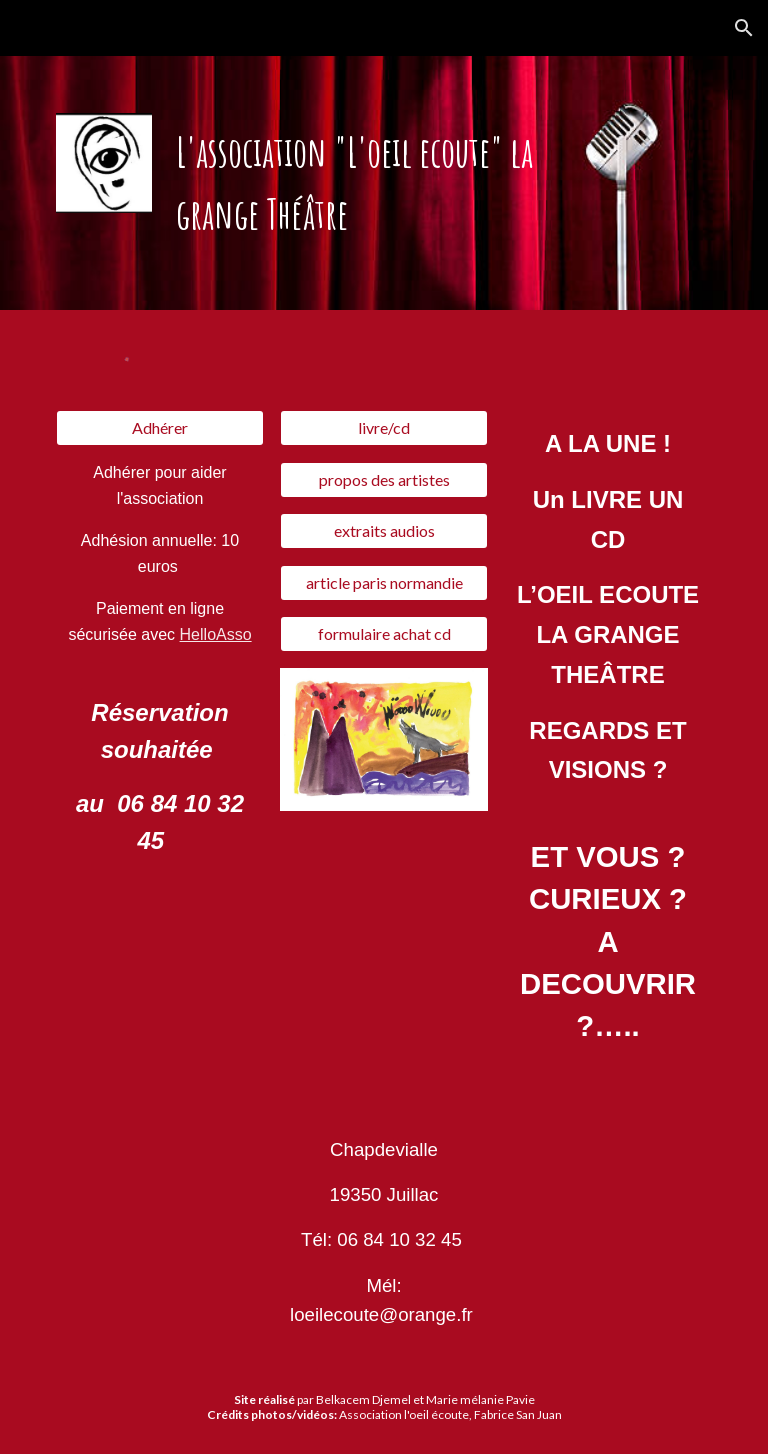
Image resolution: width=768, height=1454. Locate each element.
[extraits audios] (383, 531)
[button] (744, 28)
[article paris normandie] (383, 583)
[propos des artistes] (383, 480)
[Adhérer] (159, 428)
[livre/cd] (383, 428)
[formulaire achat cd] (383, 634)
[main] (383, 183)
